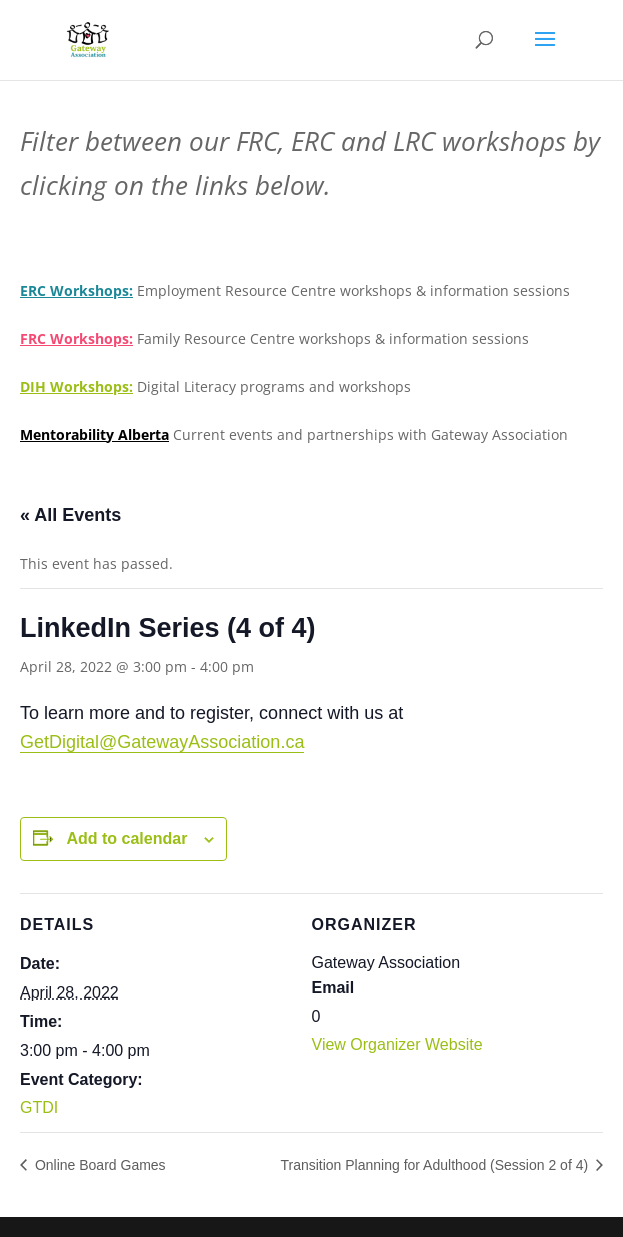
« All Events (70, 515)
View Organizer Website (397, 1044)
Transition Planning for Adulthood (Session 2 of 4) (436, 1165)
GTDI (39, 1107)
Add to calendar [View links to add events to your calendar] (126, 838)
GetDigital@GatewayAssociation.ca (162, 742)
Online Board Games (98, 1165)
